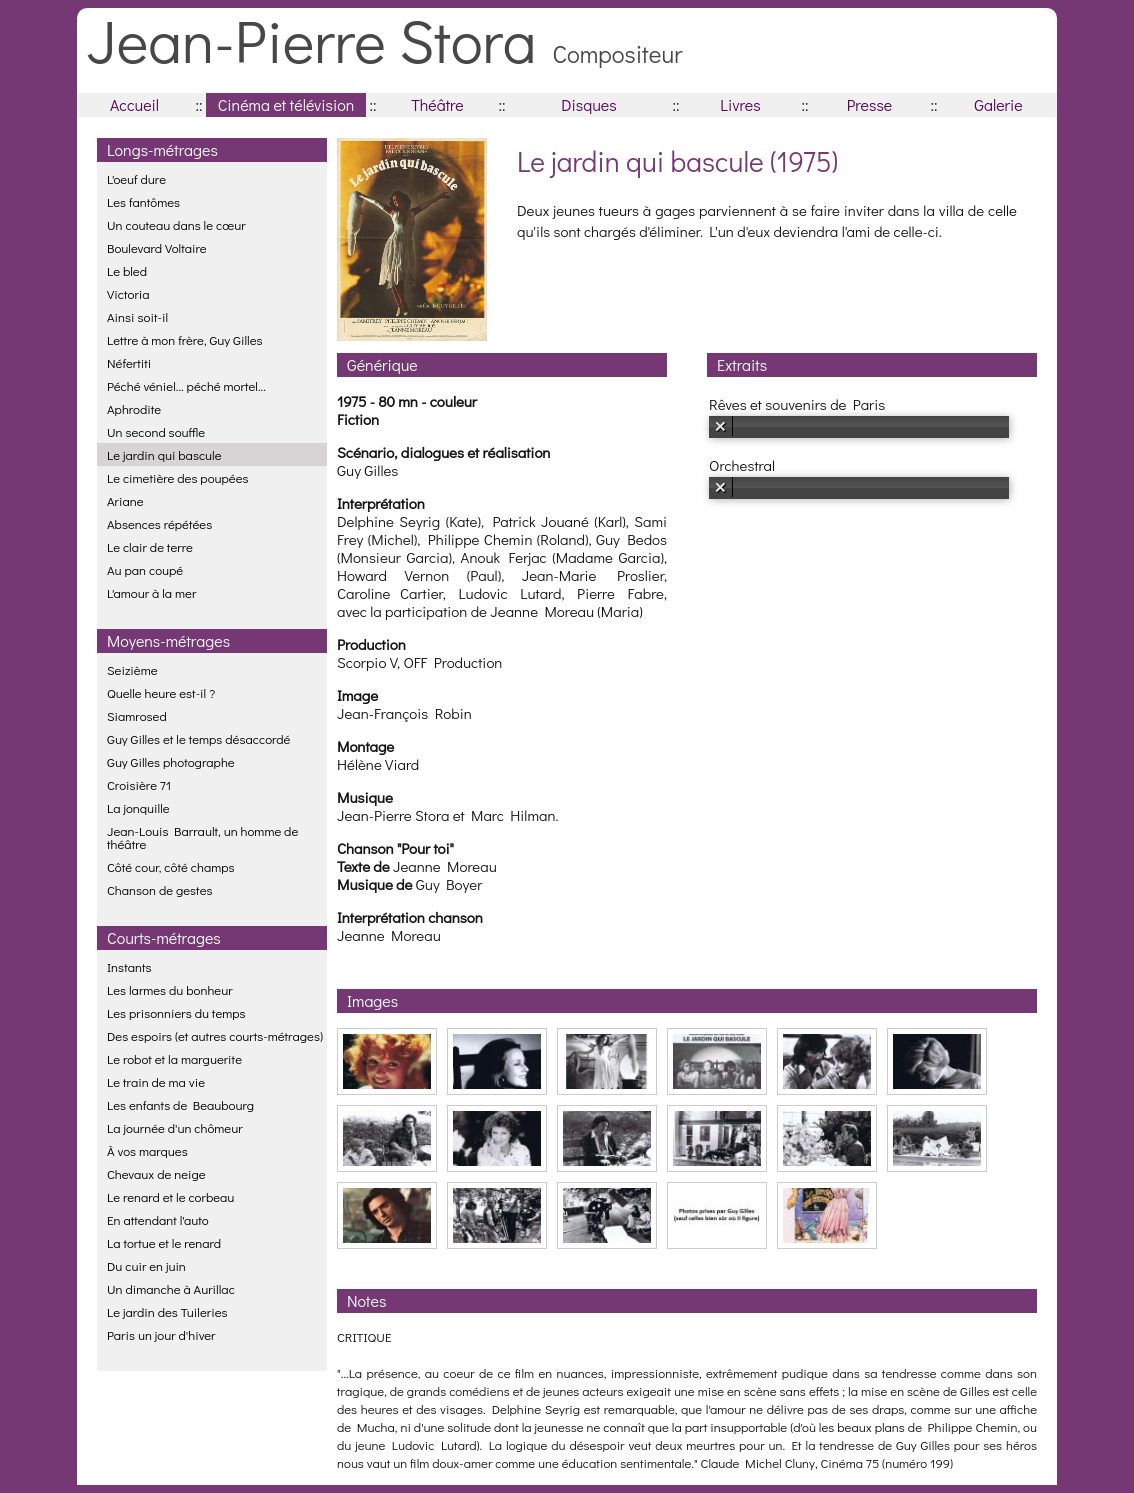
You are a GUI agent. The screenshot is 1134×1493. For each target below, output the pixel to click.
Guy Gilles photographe (171, 761)
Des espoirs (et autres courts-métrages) (215, 1035)
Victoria (128, 293)
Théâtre (437, 104)
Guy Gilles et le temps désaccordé (198, 738)
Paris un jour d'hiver (161, 1334)
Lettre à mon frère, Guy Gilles (185, 339)
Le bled (127, 270)
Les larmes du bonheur (170, 989)
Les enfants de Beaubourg (180, 1104)
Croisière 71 (139, 784)
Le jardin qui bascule (164, 454)
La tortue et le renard (164, 1242)
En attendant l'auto (158, 1219)
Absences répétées (159, 523)
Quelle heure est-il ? (161, 692)
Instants (129, 966)
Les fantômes (143, 201)
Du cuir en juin (146, 1265)
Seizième (132, 669)
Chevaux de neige (156, 1173)
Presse (869, 104)
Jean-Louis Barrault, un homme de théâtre (202, 837)
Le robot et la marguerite (174, 1058)
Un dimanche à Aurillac (171, 1288)
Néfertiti (129, 362)
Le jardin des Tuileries (167, 1311)
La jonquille (138, 807)
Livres (740, 104)
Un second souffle (156, 431)
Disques (588, 104)
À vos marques (147, 1150)
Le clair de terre (150, 546)
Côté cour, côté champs (171, 866)
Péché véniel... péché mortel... (186, 385)
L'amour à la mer (151, 592)
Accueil (134, 104)
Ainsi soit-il (137, 316)
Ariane (125, 500)
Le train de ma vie (156, 1081)
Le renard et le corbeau (170, 1196)
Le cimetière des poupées (178, 477)
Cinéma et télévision (286, 104)
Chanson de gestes (160, 889)
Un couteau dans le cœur (176, 224)
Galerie (998, 104)
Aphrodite (134, 408)
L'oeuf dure (136, 178)
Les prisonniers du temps (176, 1012)
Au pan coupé (145, 569)
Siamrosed (137, 715)
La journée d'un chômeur (175, 1127)
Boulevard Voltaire (157, 247)
